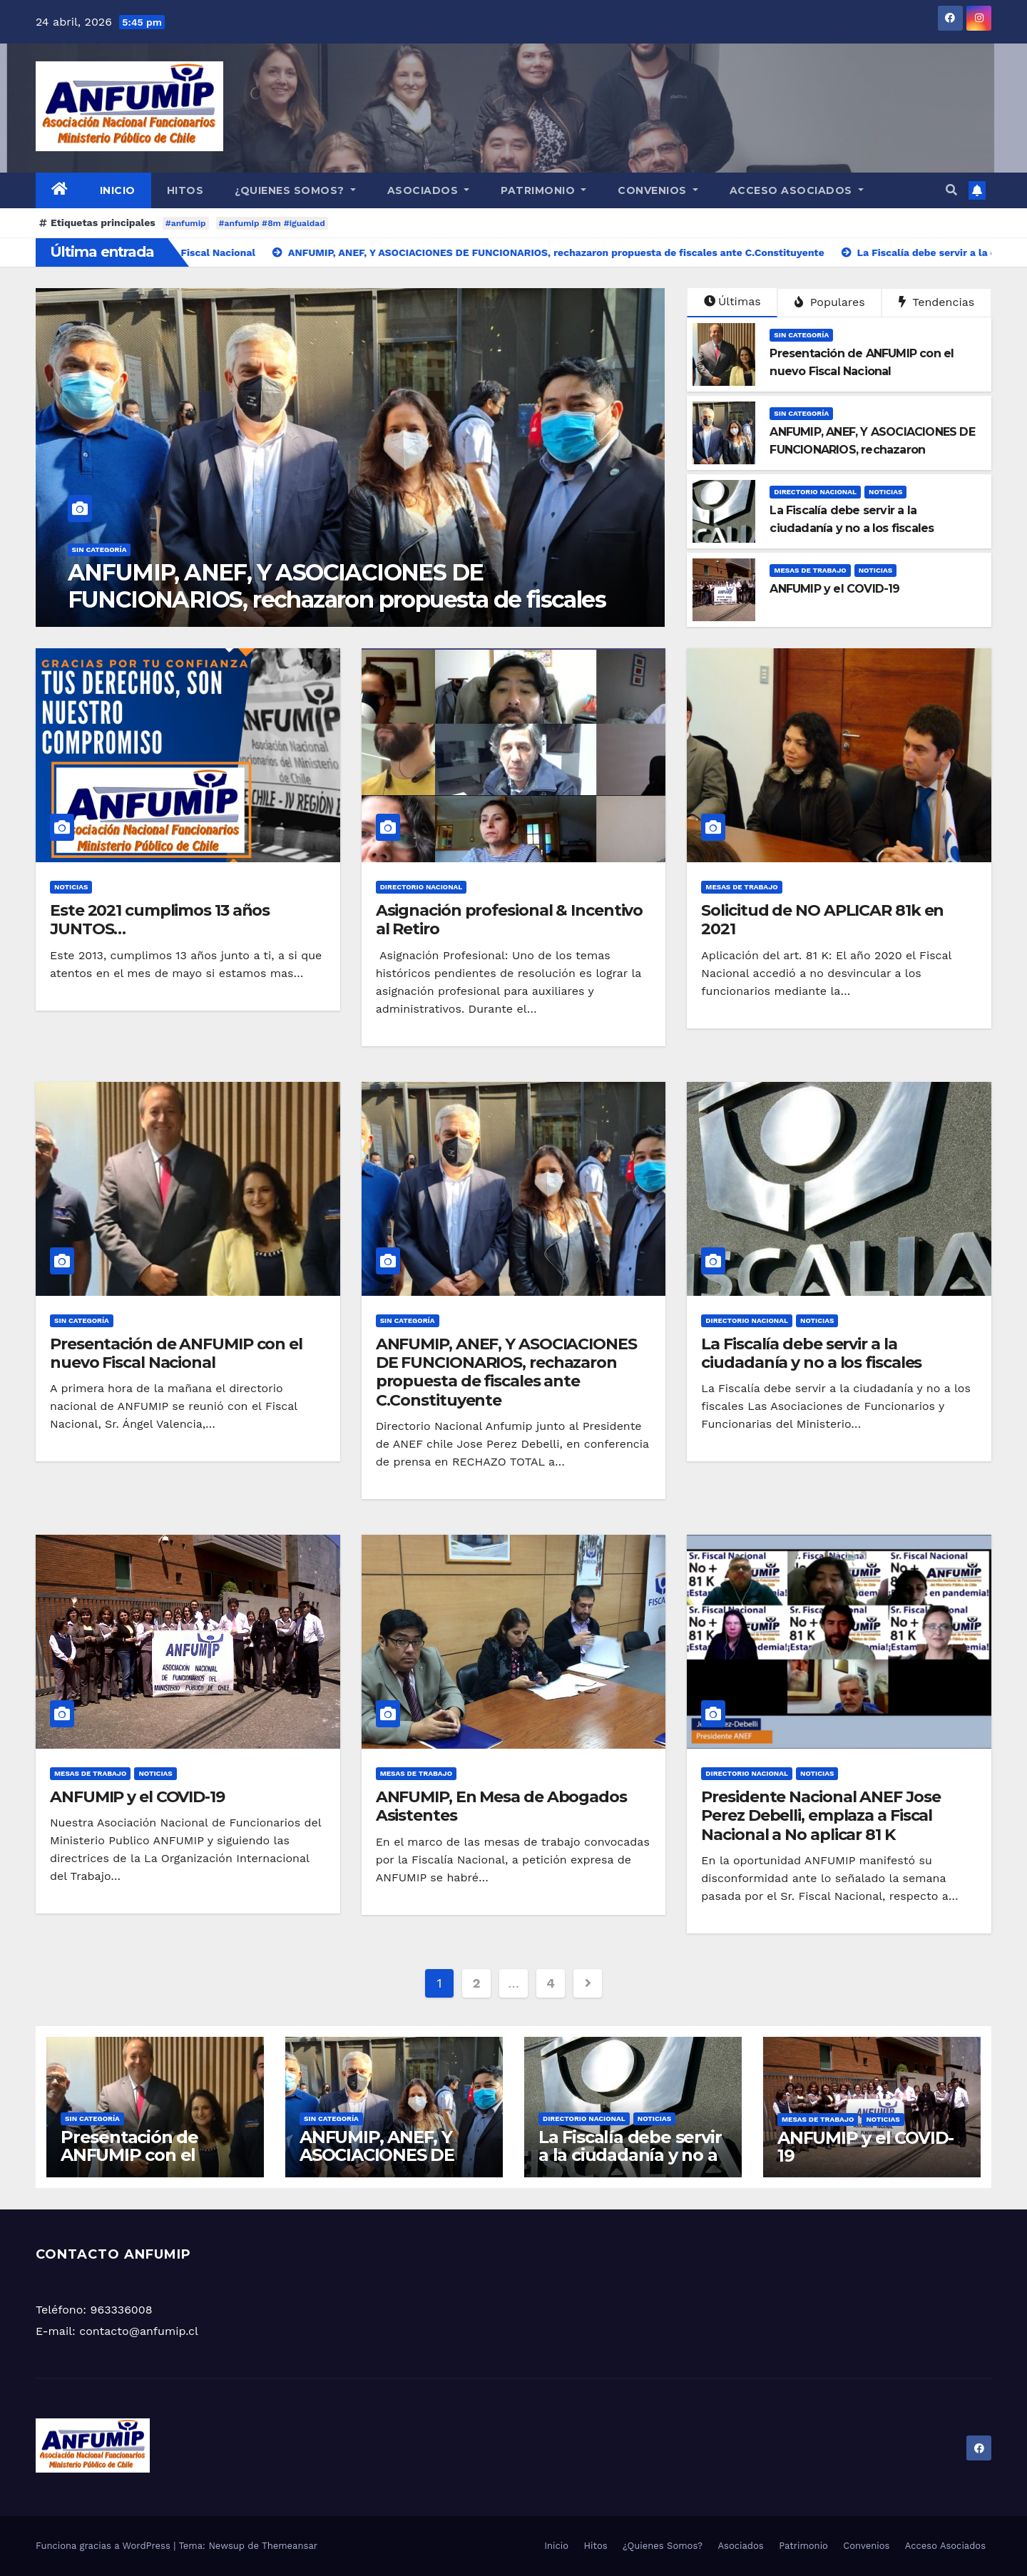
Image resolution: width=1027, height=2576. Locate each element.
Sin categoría (99, 549)
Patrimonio (543, 190)
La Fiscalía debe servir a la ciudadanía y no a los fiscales (811, 1353)
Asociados (428, 190)
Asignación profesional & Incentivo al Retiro (509, 920)
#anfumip (185, 223)
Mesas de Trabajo (810, 570)
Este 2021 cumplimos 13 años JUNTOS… (160, 920)
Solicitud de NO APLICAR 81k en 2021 (822, 920)
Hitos (185, 190)
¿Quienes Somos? (295, 190)
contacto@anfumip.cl (138, 2331)
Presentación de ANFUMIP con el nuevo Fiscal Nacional (316, 585)
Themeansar (289, 2545)
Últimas (732, 301)
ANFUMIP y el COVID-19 (137, 1796)
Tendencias (936, 302)
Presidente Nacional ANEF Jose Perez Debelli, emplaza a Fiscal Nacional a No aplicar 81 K (820, 1815)
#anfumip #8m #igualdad (272, 223)
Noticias (885, 492)
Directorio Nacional (815, 492)
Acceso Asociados (797, 190)
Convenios (658, 190)
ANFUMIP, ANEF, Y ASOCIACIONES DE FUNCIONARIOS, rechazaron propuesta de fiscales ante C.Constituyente (506, 1372)
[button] (951, 190)
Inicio (118, 190)
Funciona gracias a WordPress (104, 2545)
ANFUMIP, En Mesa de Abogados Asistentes (501, 1806)
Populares (829, 302)
